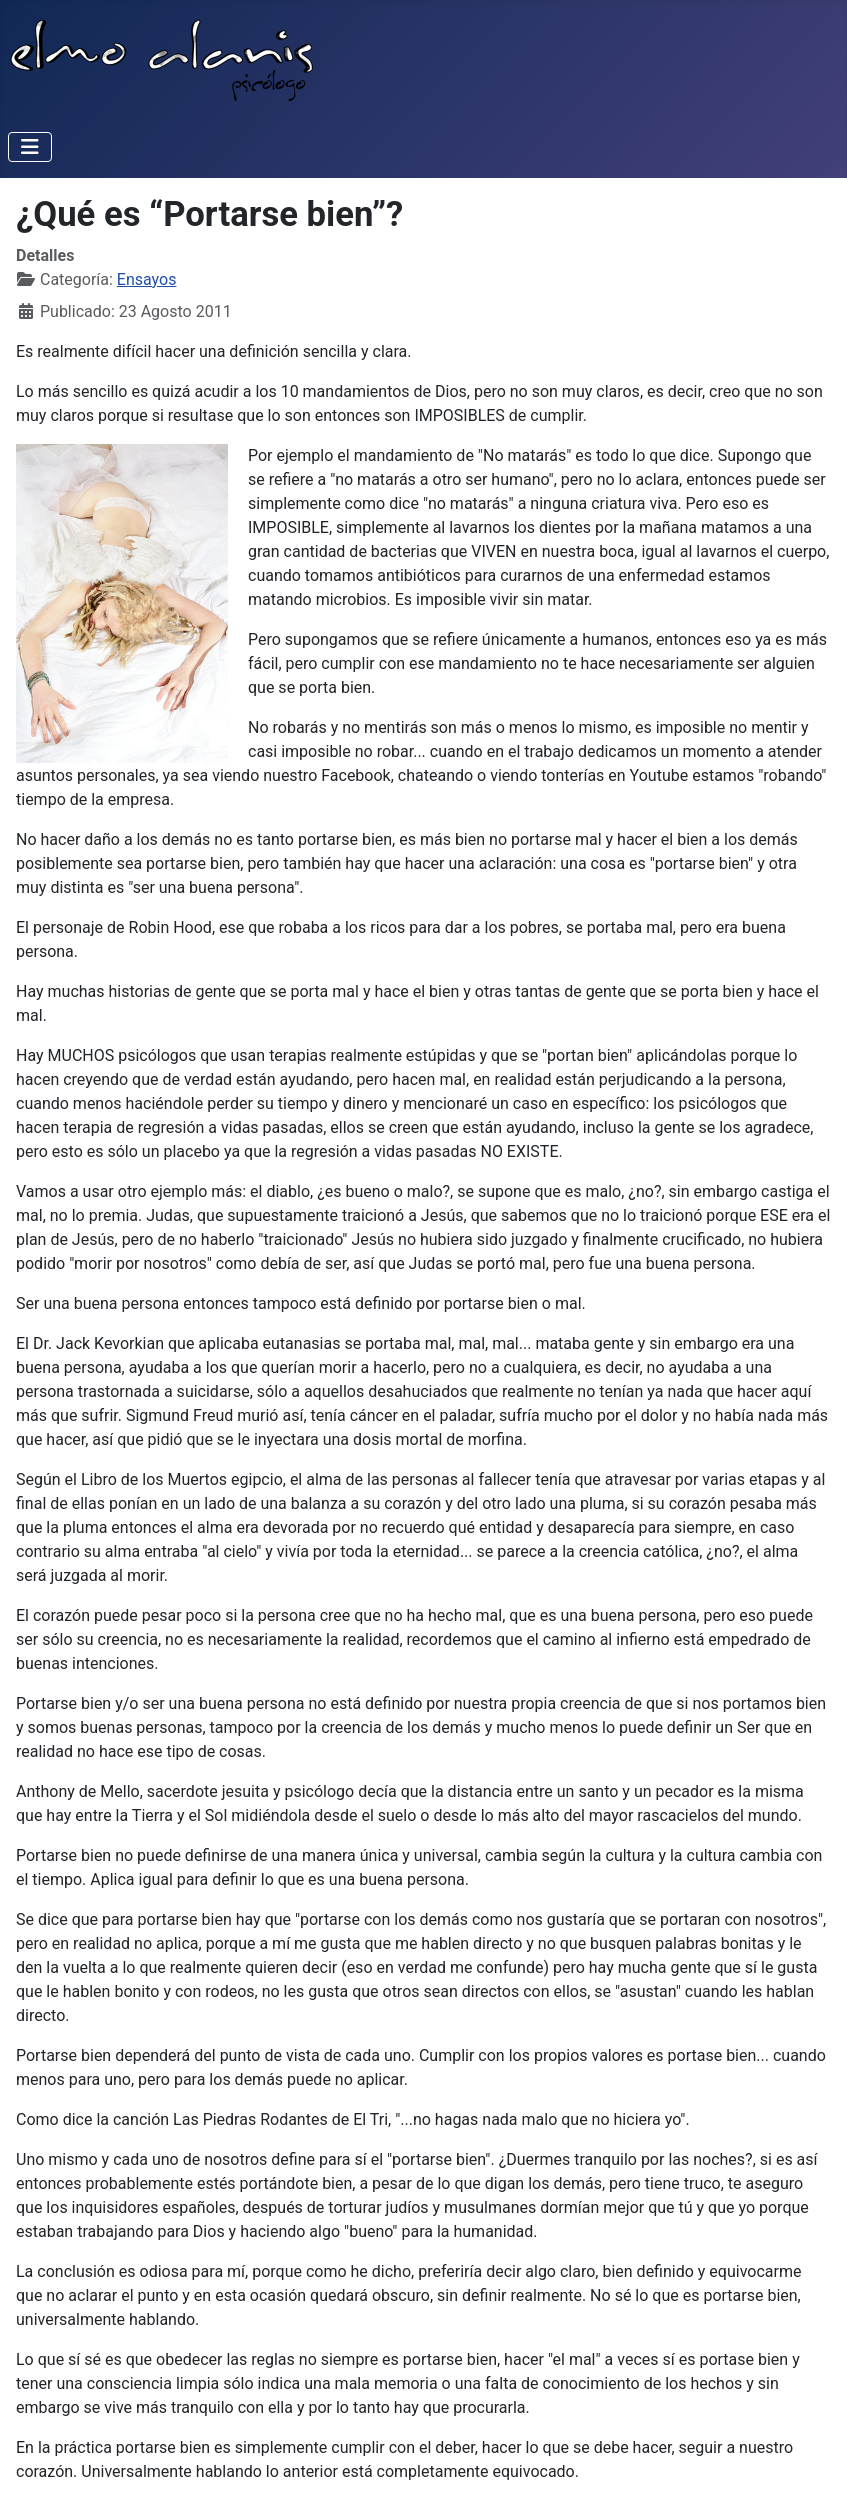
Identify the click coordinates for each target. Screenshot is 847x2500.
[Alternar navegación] (30, 147)
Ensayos (147, 279)
